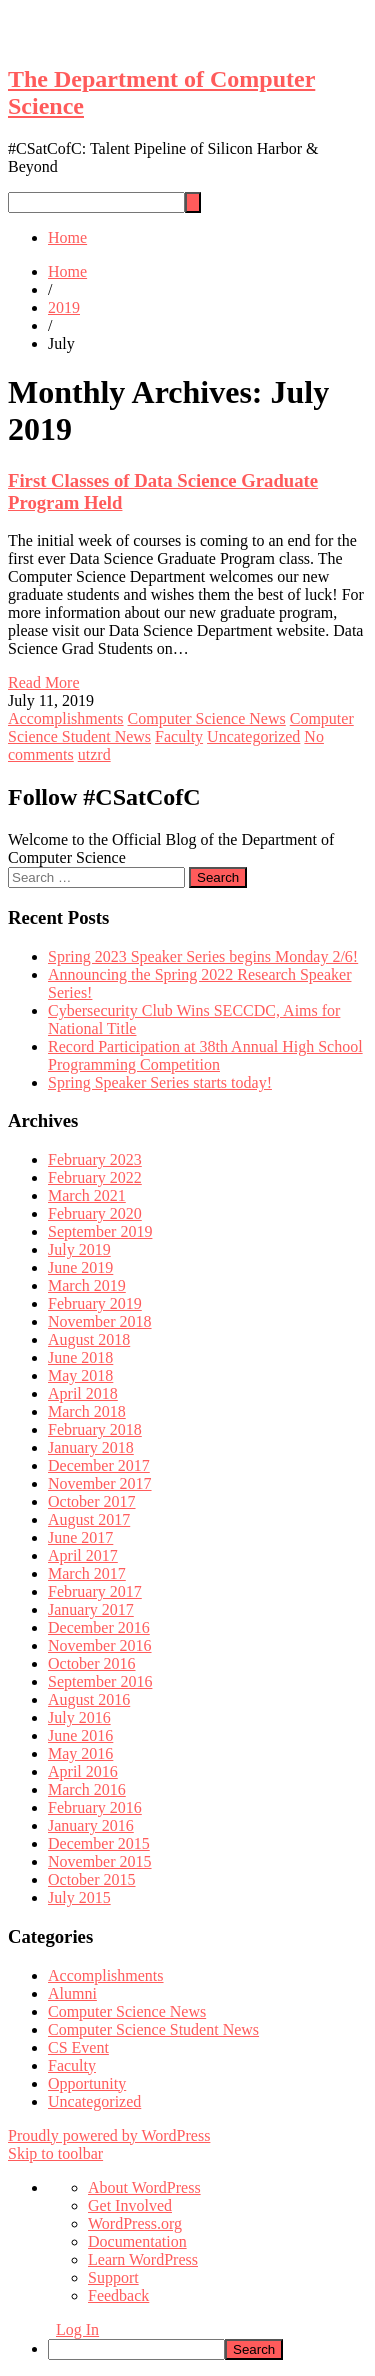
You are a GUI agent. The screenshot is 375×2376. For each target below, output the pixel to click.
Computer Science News (207, 718)
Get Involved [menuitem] (130, 2205)
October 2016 (92, 1663)
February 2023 (95, 1159)
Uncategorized (253, 736)
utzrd (94, 754)
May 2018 (80, 1375)
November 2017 (100, 1483)
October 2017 (92, 1501)
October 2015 (92, 1879)
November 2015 (100, 1861)
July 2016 (79, 1717)
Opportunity (87, 2083)
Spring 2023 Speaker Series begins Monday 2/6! (203, 956)
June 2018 (80, 1357)
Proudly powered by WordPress (109, 2135)
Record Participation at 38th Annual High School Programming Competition (205, 1055)
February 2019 (95, 1303)
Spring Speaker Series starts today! (160, 1082)
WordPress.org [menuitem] (135, 2223)
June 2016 (80, 1735)
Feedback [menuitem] (118, 2295)
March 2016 (87, 1789)
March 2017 (87, 1573)
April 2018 (83, 1393)
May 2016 (80, 1753)
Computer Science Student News (153, 2029)
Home (67, 237)
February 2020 (95, 1213)
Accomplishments (66, 718)
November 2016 (100, 1645)
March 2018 (87, 1411)
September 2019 (100, 1231)
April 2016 (83, 1771)
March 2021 (87, 1195)
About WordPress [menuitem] (144, 2187)
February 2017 (95, 1591)
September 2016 (100, 1681)
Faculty (179, 736)
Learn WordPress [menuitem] (143, 2259)
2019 (64, 307)
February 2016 (95, 1807)
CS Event (78, 2047)
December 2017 (99, 1465)
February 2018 (95, 1429)
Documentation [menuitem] (137, 2241)
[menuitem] (207, 2349)
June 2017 (80, 1537)
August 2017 (89, 1519)
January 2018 (91, 1447)
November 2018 (100, 1321)
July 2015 (79, 1897)
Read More (44, 682)
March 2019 (87, 1285)
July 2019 (79, 1249)
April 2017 (83, 1555)
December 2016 (99, 1627)
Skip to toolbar (55, 2153)
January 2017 (91, 1609)
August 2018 (89, 1339)
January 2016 (91, 1825)
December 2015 (99, 1843)
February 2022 (95, 1177)
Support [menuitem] (113, 2277)
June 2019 (80, 1267)
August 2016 (89, 1699)
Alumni (72, 1993)
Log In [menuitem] (77, 2329)
